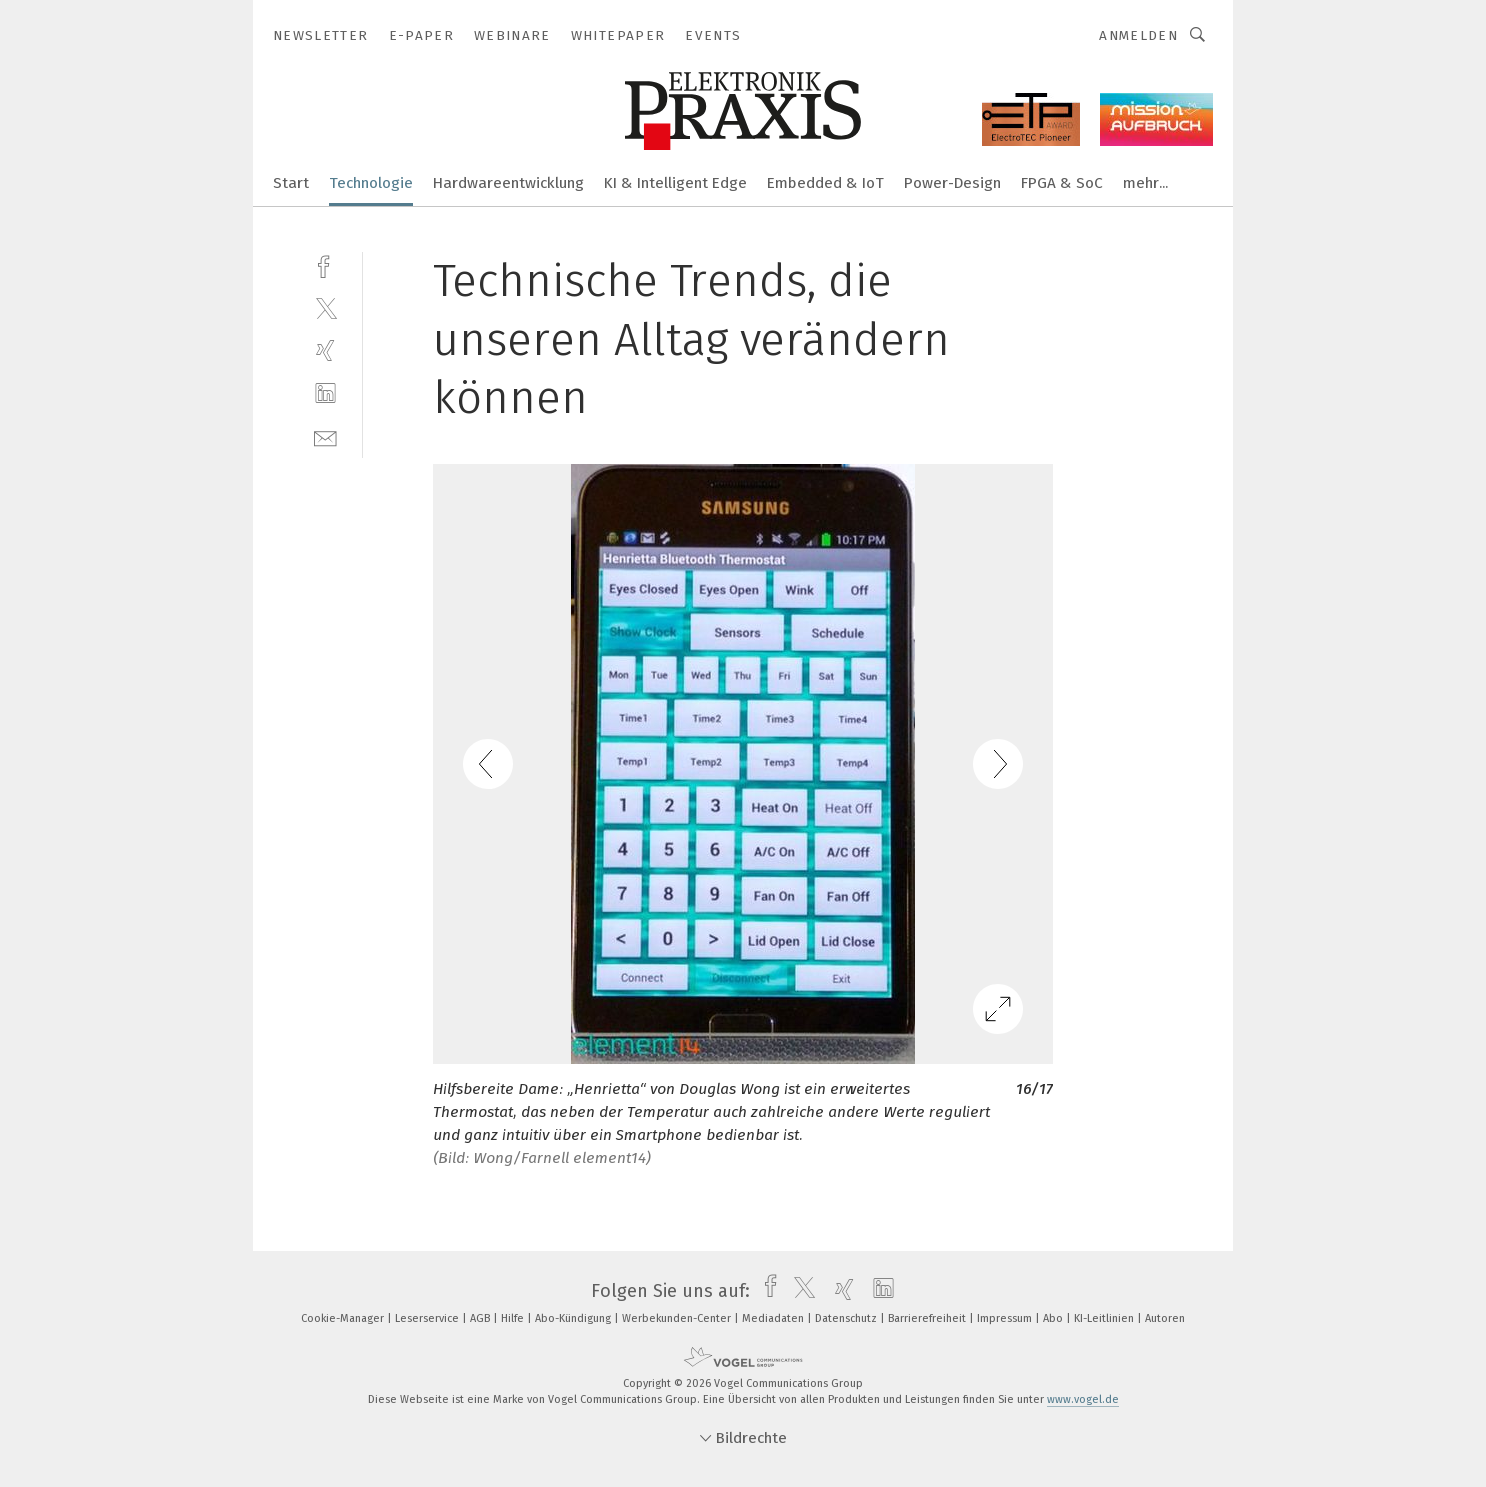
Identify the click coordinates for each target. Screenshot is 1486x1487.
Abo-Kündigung (574, 1318)
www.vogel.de (1083, 1399)
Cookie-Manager (344, 1318)
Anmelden (1138, 35)
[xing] (325, 350)
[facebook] (325, 264)
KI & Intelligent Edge (675, 183)
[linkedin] (325, 393)
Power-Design (952, 183)
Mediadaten (774, 1318)
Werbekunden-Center (678, 1318)
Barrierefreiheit (928, 1318)
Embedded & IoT (825, 183)
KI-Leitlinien (1105, 1318)
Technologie (371, 183)
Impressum (1006, 1318)
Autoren (1165, 1318)
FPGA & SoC (1062, 183)
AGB (481, 1318)
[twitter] (325, 307)
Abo (1054, 1318)
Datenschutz (847, 1318)
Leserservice (428, 1318)
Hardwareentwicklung (508, 183)
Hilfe (514, 1318)
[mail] (325, 436)
